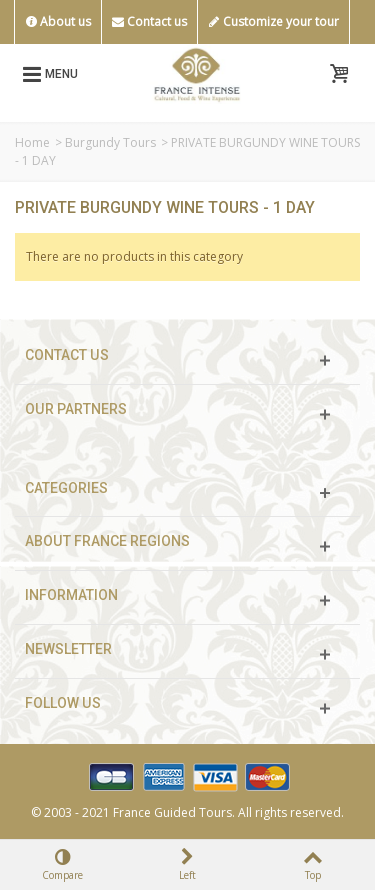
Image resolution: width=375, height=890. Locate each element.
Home (32, 142)
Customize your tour (273, 22)
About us (58, 22)
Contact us (149, 22)
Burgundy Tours (110, 142)
